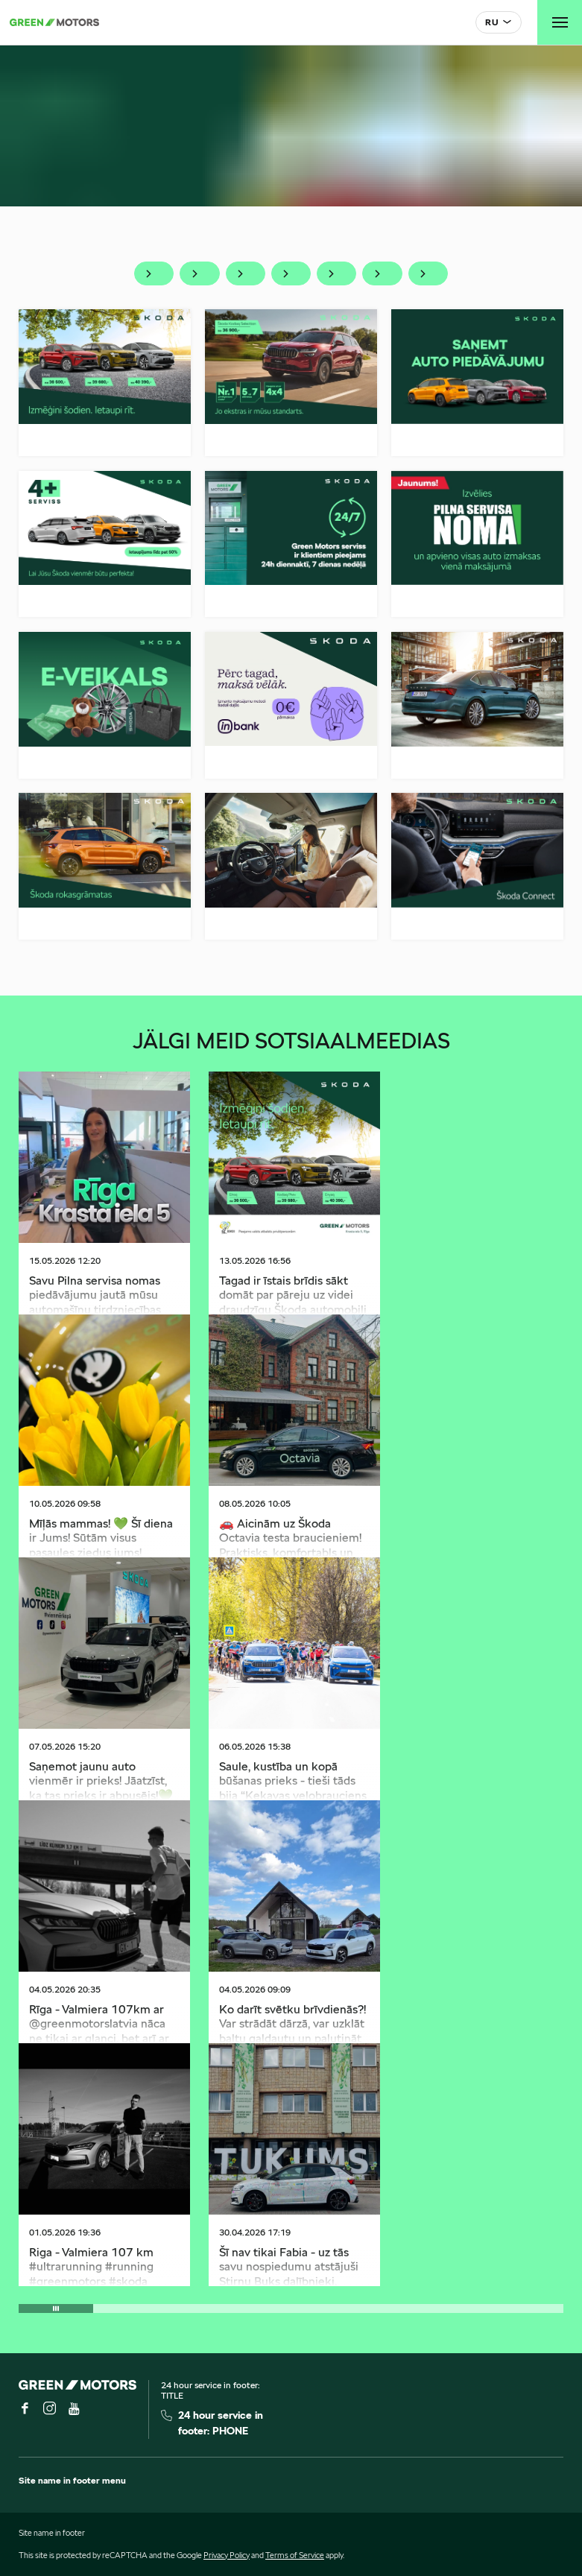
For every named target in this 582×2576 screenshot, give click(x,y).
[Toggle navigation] (559, 22)
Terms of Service (294, 2555)
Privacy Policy (226, 2555)
